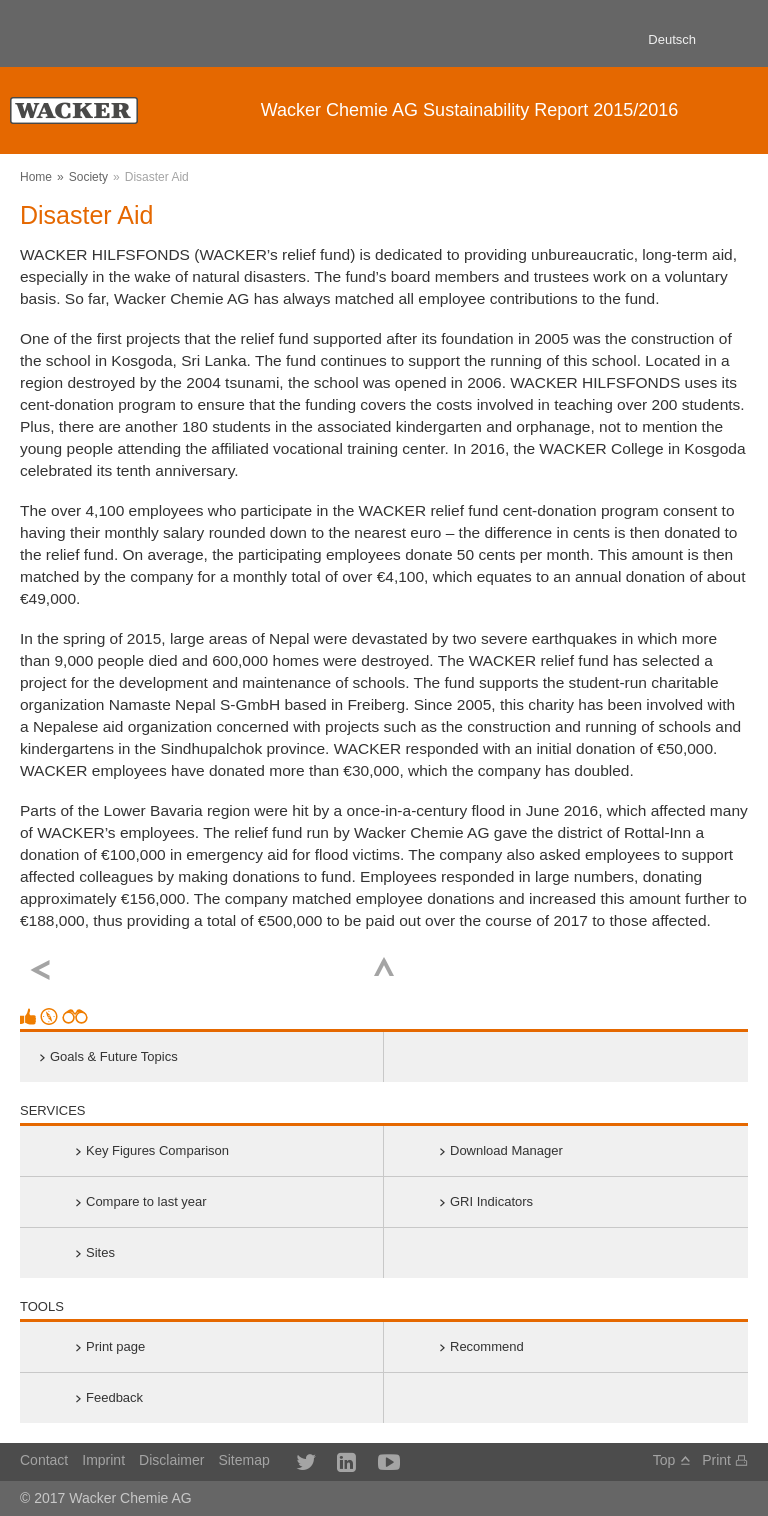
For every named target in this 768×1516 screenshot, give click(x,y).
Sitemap (243, 1460)
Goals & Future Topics (114, 1056)
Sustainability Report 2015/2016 (470, 110)
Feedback (114, 1397)
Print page (115, 1346)
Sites (100, 1252)
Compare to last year (146, 1201)
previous (40, 970)
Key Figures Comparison (157, 1150)
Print (716, 1460)
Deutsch (672, 39)
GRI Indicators (491, 1201)
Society (88, 177)
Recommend (487, 1346)
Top (384, 966)
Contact (44, 1460)
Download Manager (506, 1150)
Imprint (103, 1460)
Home (36, 177)
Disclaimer (171, 1460)
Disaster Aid (157, 177)
